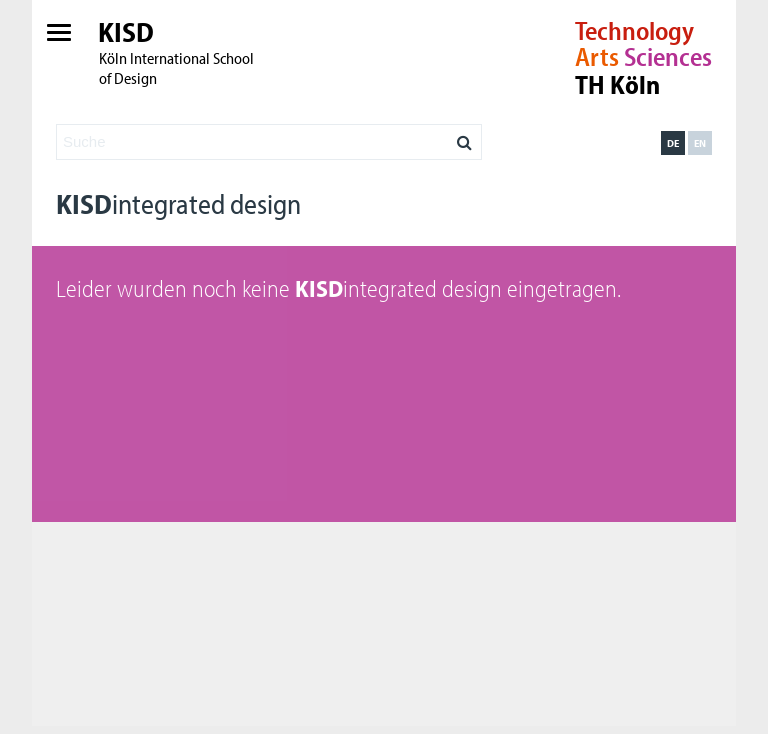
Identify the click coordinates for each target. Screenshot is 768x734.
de (673, 143)
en (700, 143)
